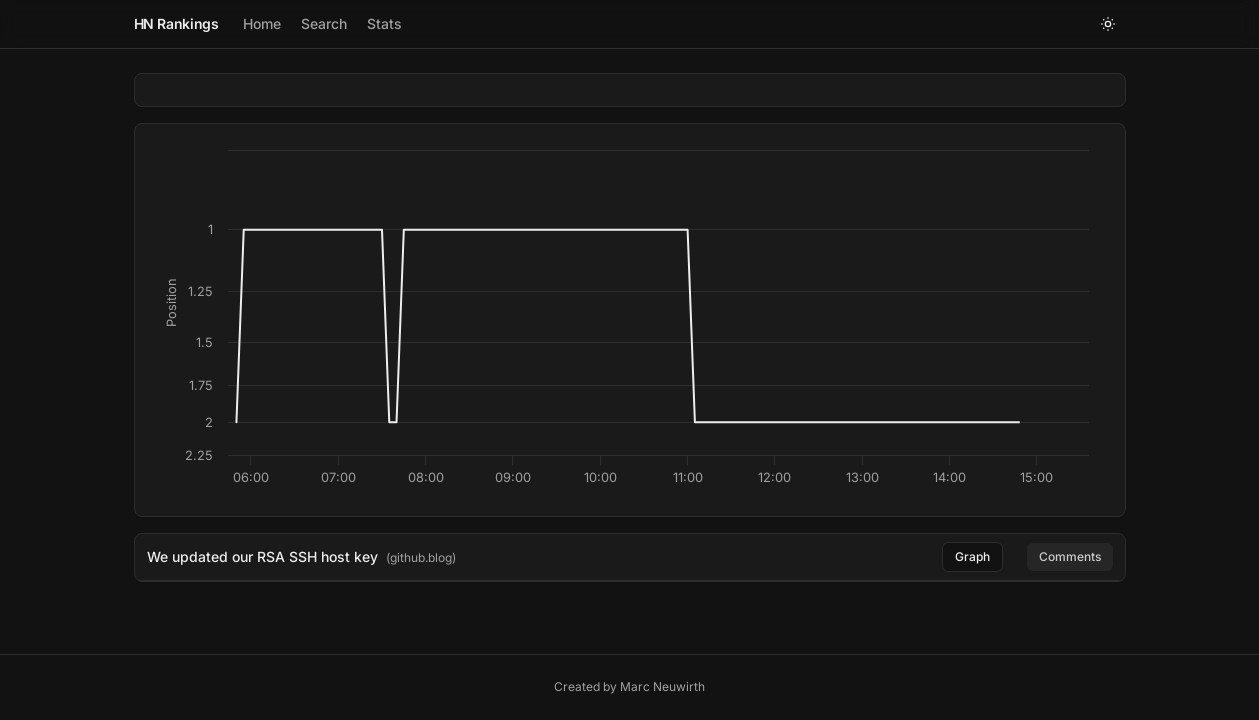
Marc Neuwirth (662, 686)
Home (262, 23)
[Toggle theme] (1108, 24)
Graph (972, 556)
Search (324, 23)
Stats (384, 23)
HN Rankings (176, 23)
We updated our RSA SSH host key (262, 556)
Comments (1070, 556)
